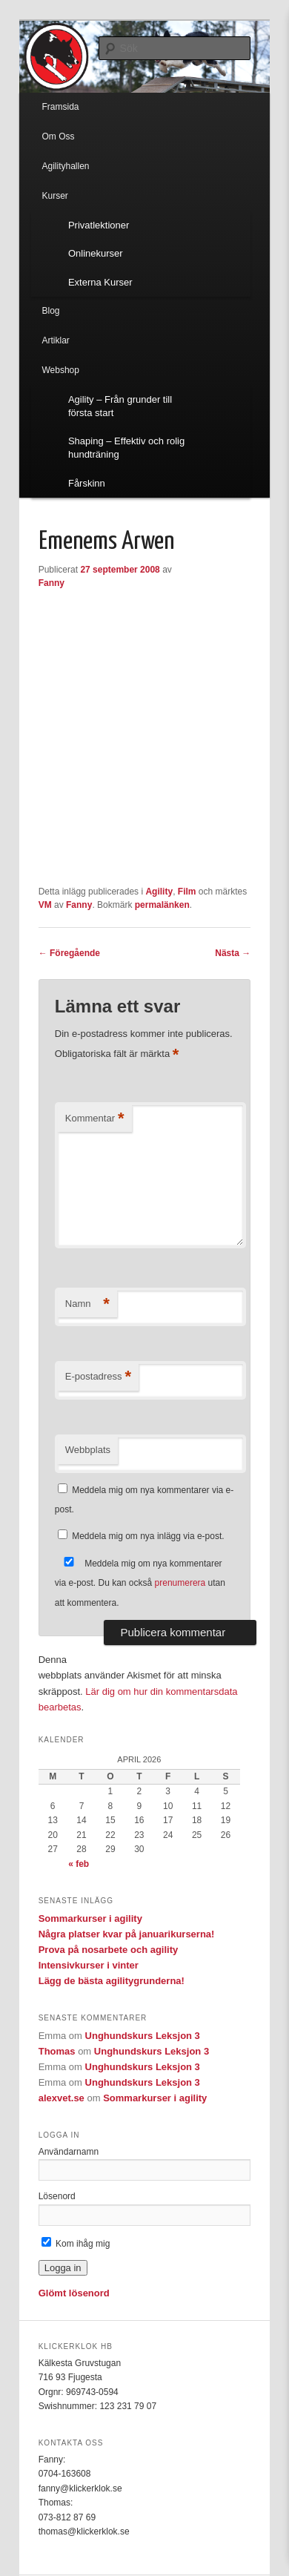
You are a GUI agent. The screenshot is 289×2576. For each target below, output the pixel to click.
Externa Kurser (100, 282)
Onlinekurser (95, 253)
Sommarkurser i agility (90, 1918)
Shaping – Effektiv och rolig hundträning (126, 447)
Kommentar (94, 1119)
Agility (159, 891)
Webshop (60, 370)
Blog (50, 311)
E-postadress (98, 1377)
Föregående (69, 953)
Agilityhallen (65, 166)
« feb (78, 1864)
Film (187, 891)
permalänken (162, 905)
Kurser (54, 196)
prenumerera (180, 1583)
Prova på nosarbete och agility (109, 1949)
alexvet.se (61, 2098)
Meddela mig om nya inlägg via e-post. (148, 1536)
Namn (87, 1304)
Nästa (232, 953)
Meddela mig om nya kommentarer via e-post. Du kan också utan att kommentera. (140, 1583)
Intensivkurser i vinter (89, 1965)
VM (45, 905)
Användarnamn (69, 2152)
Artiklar (55, 340)
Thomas (57, 2051)
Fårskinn (86, 483)
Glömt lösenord (74, 2293)
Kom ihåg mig (75, 2244)
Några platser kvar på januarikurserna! (127, 1934)
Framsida (60, 107)
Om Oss (57, 136)
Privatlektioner (98, 225)
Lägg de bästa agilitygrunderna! (112, 1980)
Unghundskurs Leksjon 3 (142, 2035)
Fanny (51, 583)
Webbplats (87, 1449)
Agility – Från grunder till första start (120, 406)
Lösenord (57, 2196)
